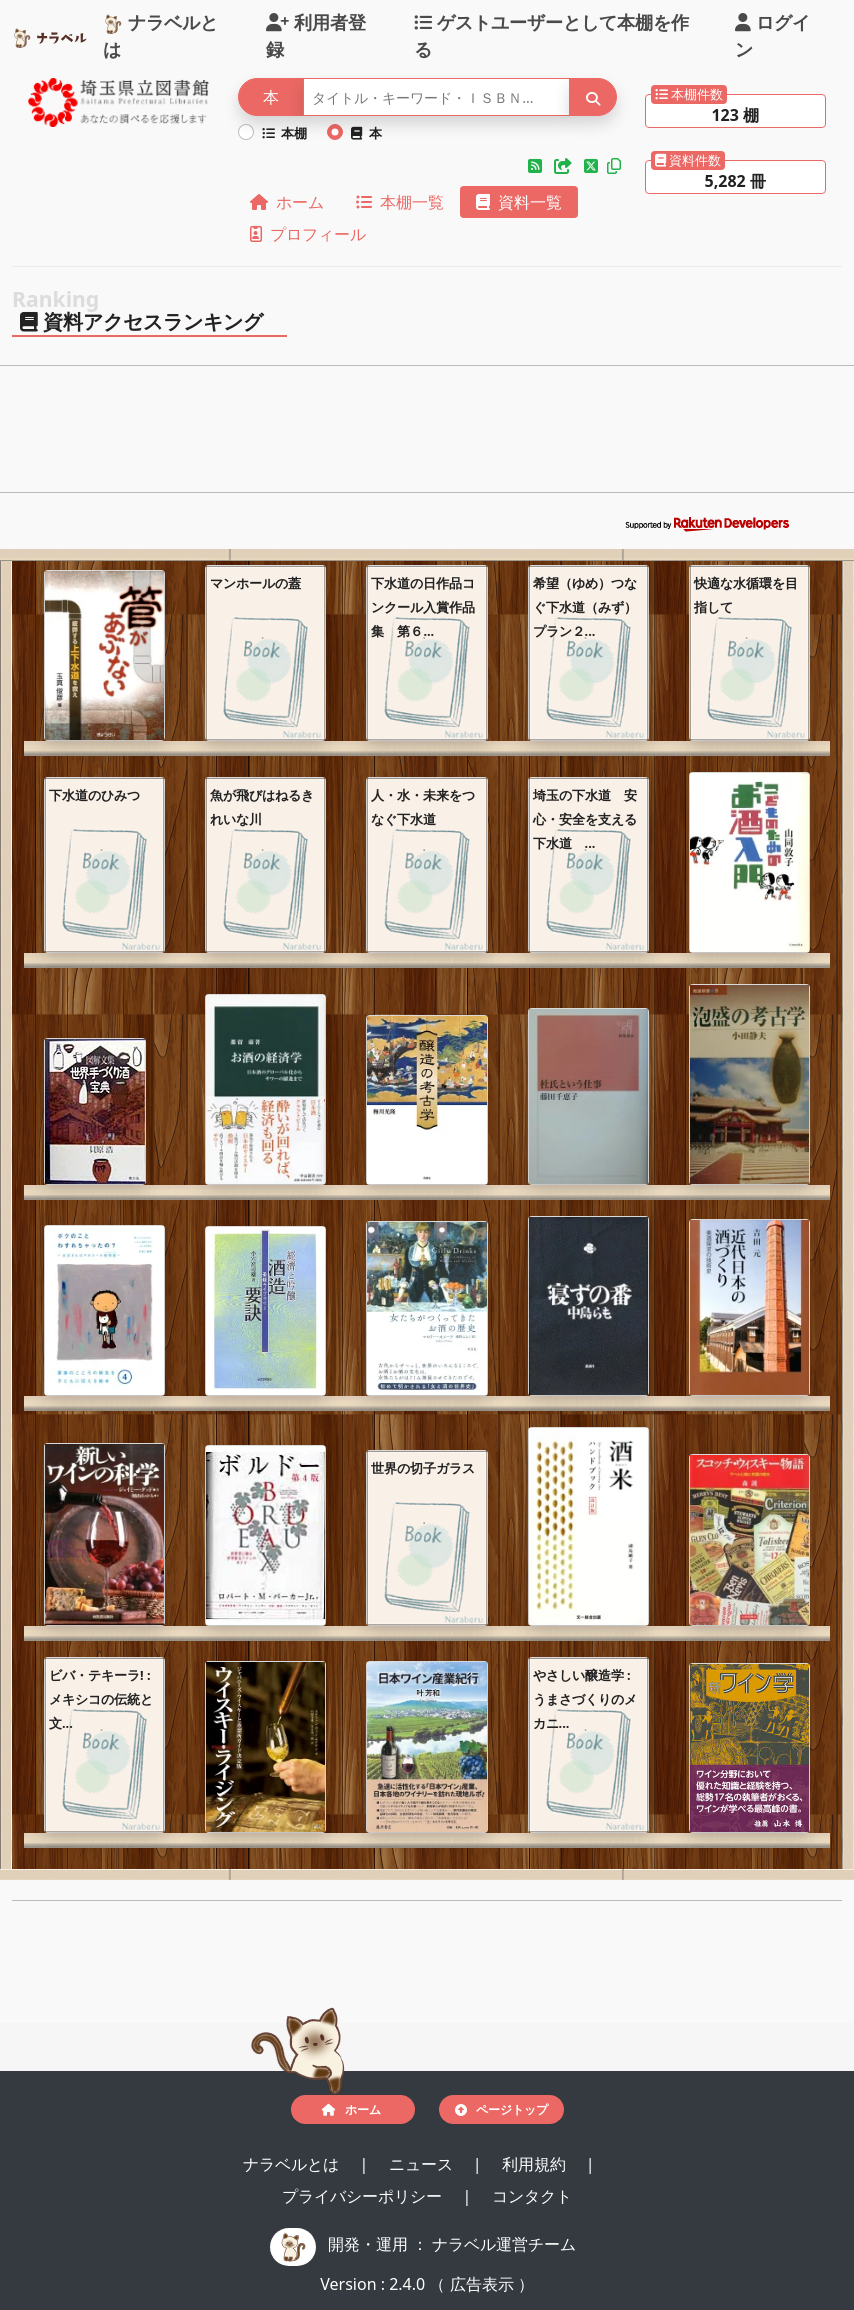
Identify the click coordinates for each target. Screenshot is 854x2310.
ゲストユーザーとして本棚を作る (551, 34)
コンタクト (532, 2196)
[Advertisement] (427, 435)
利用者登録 (316, 34)
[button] (537, 166)
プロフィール (308, 234)
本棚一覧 (400, 202)
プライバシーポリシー (364, 2196)
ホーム (287, 202)
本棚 (285, 133)
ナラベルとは (160, 34)
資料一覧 (519, 202)
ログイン (772, 34)
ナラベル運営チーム (504, 2244)
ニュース (423, 2164)
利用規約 (536, 2164)
